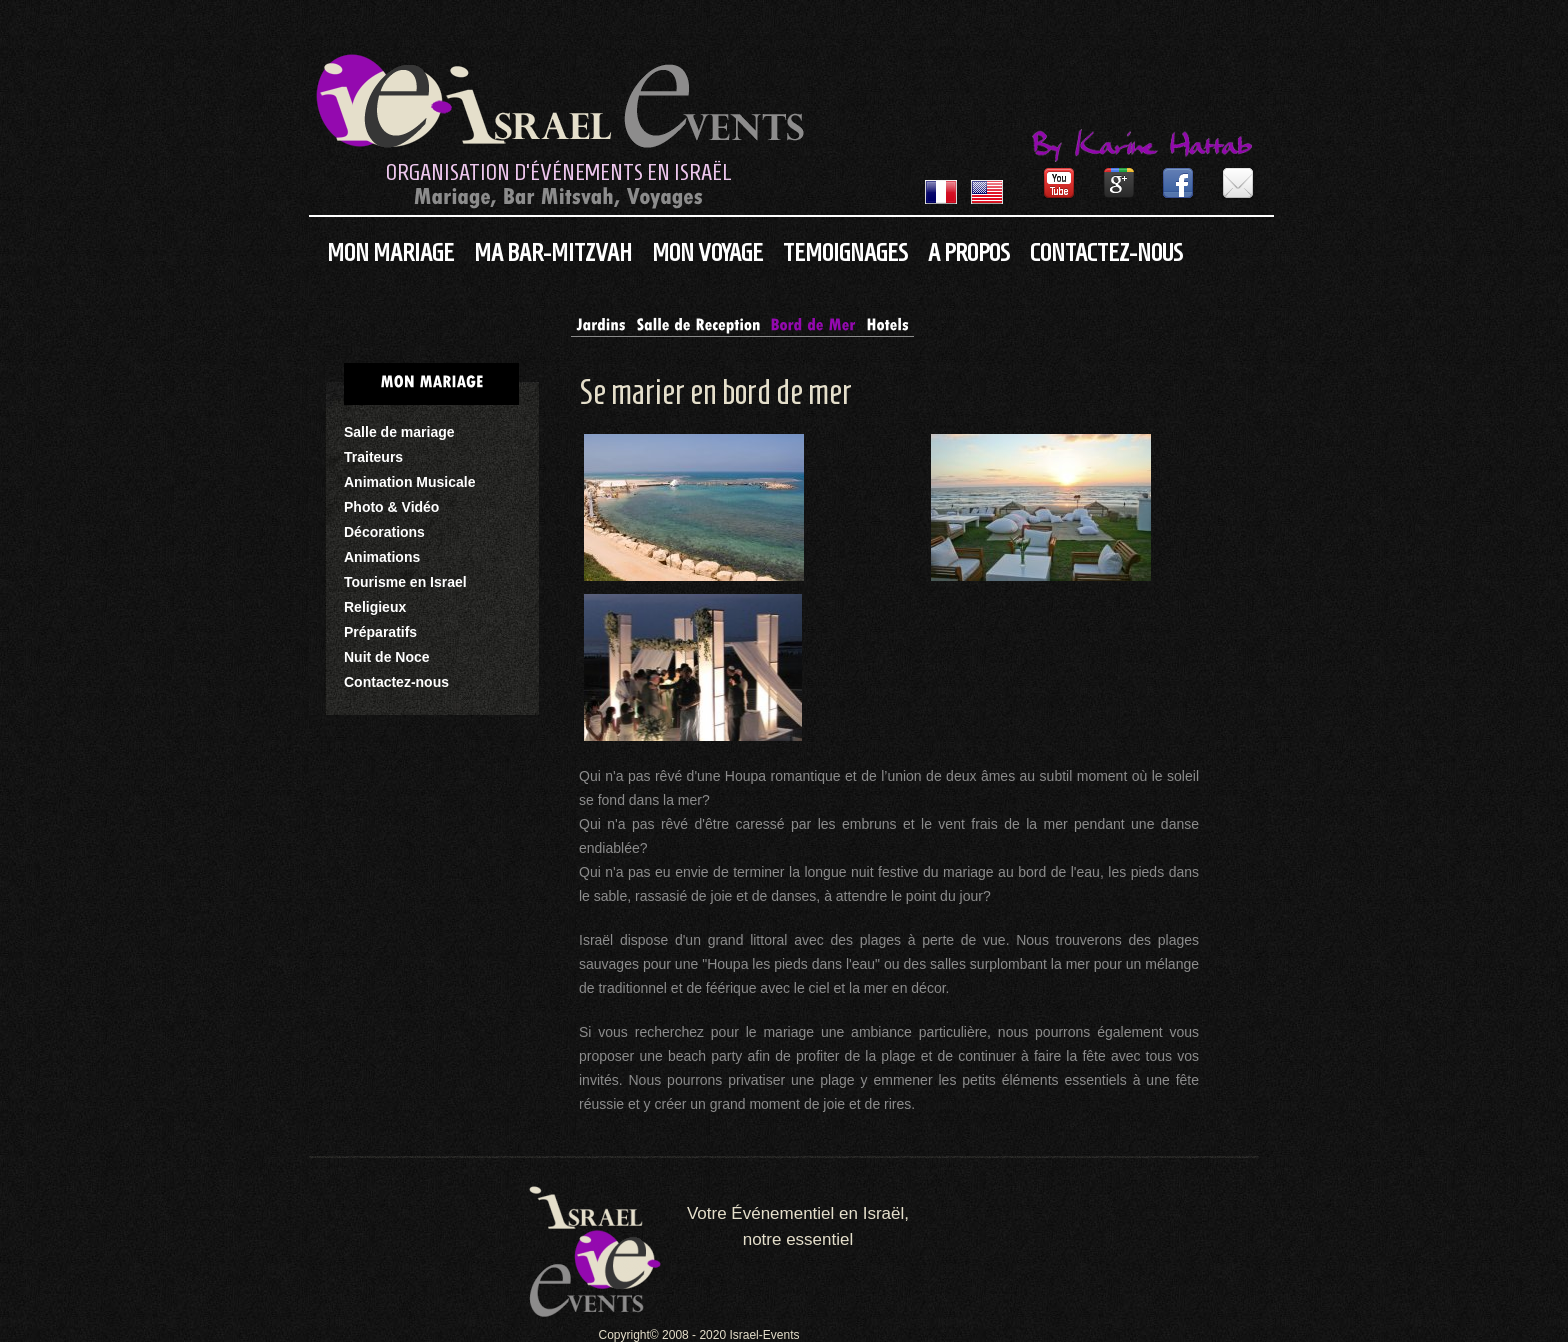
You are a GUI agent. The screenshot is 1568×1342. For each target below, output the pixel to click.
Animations (382, 557)
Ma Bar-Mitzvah (553, 252)
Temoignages (845, 252)
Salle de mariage (399, 432)
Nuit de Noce (387, 657)
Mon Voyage (707, 252)
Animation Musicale (409, 482)
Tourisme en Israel (405, 582)
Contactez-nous (1106, 252)
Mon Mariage (390, 252)
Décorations (384, 532)
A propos (969, 252)
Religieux (375, 607)
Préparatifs (380, 632)
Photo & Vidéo (391, 507)
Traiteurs (373, 457)
